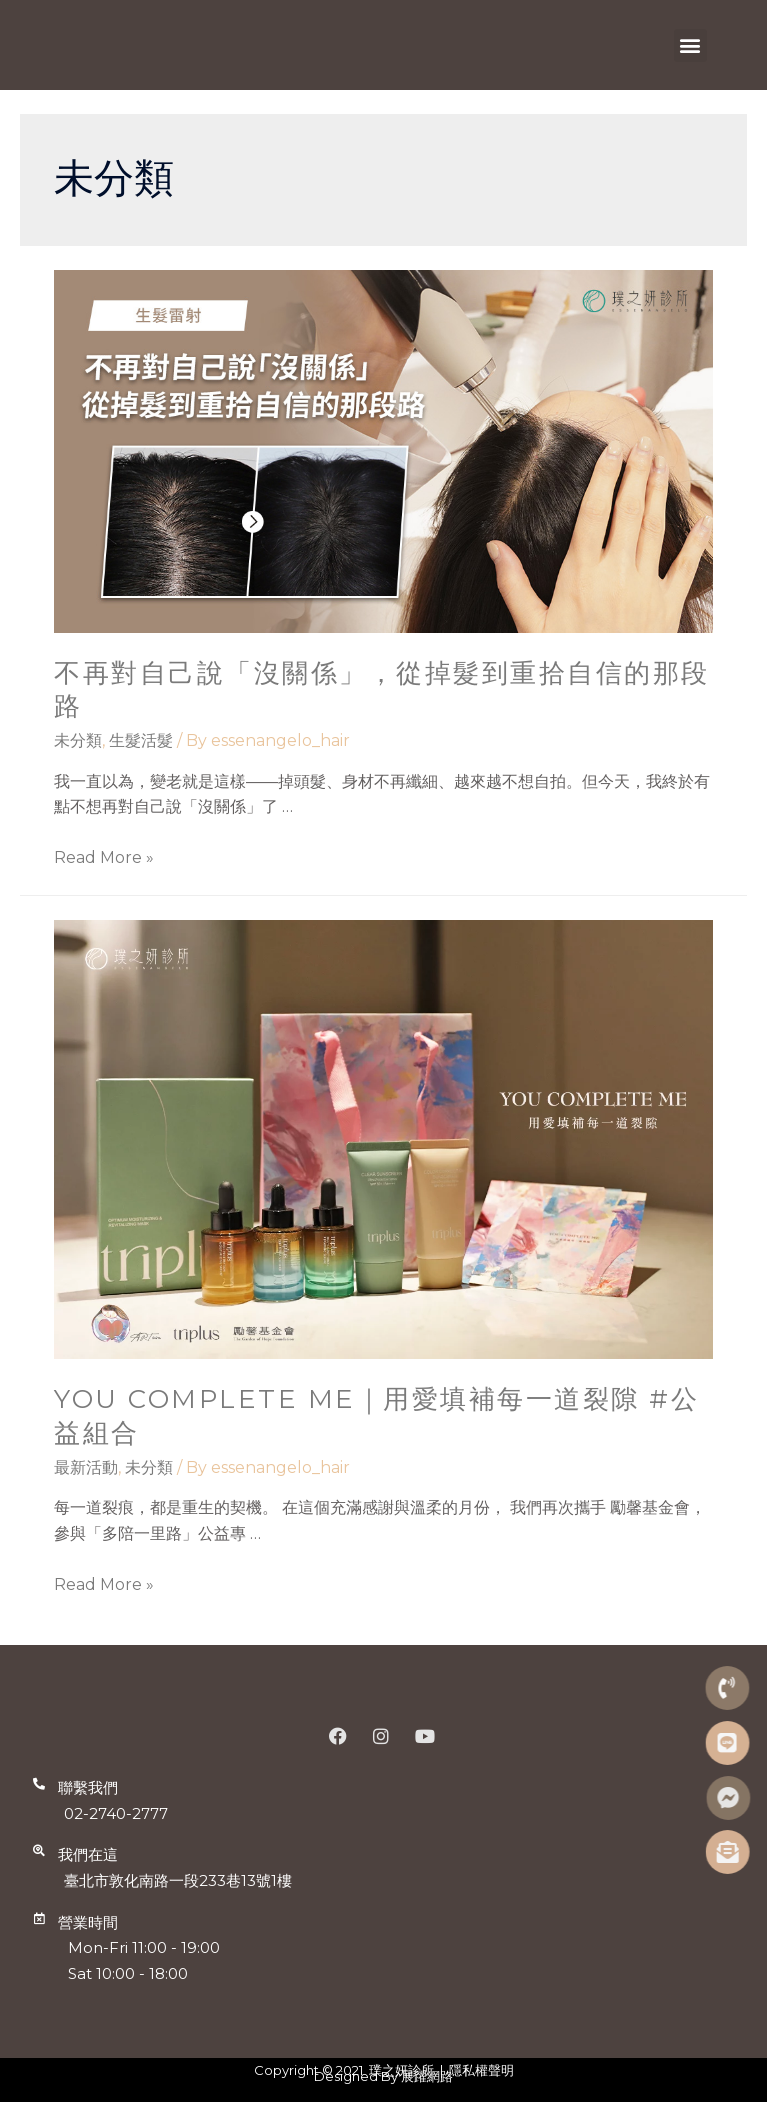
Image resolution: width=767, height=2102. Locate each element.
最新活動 (86, 1467)
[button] (690, 45)
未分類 (78, 740)
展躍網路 (427, 2076)
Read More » (104, 857)
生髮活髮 (141, 740)
